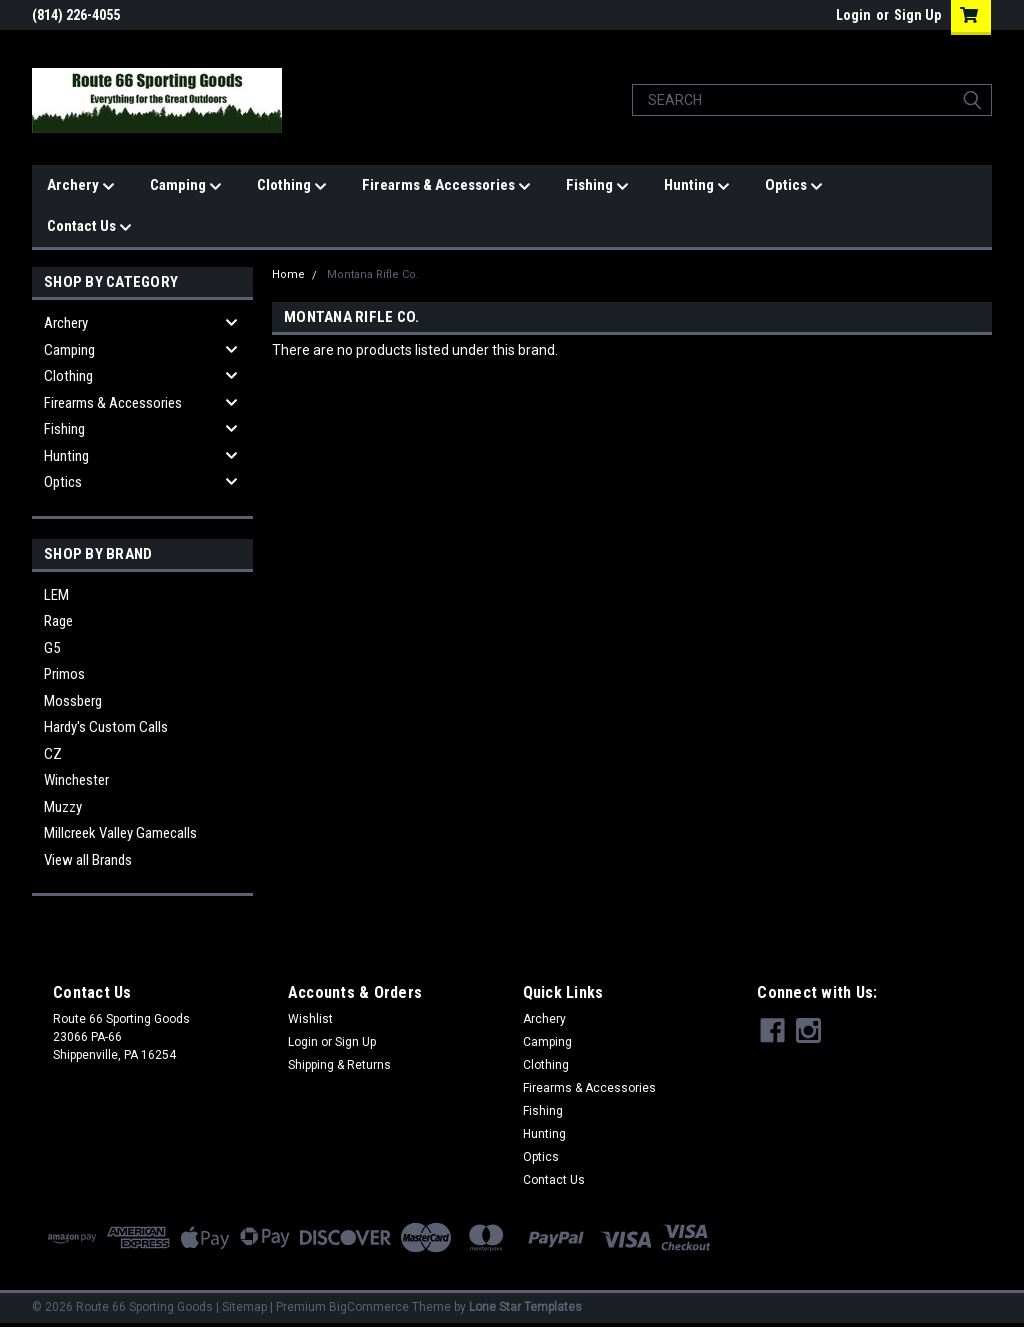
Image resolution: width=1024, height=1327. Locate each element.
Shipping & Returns (339, 1065)
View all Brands (88, 860)
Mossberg (73, 701)
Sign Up (917, 15)
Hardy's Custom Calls (106, 727)
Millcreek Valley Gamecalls (120, 833)
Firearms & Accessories (446, 186)
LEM (56, 595)
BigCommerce (369, 1307)
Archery (81, 186)
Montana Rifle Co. (373, 274)
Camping (186, 186)
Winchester (76, 780)
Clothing (292, 186)
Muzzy (63, 807)
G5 (52, 648)
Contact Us (89, 227)
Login (853, 15)
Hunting (697, 186)
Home (288, 274)
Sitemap (244, 1307)
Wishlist (310, 1019)
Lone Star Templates (525, 1307)
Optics (794, 186)
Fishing (597, 186)
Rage (58, 621)
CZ (53, 754)
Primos (64, 674)
